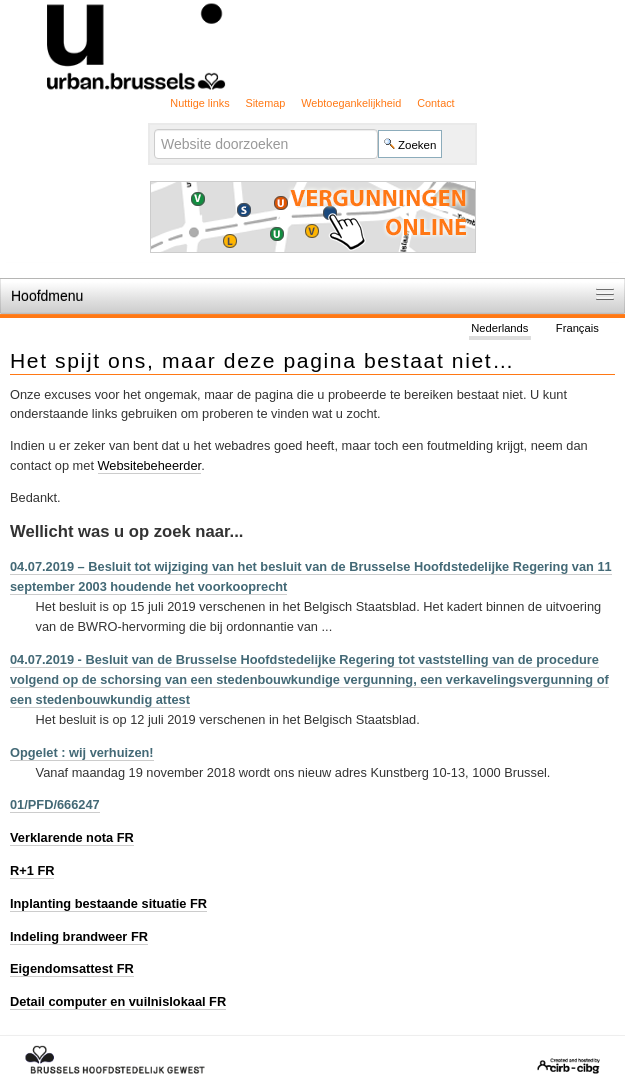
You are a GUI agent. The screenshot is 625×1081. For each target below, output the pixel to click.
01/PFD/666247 (55, 804)
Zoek (153, 128)
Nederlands (499, 328)
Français (577, 328)
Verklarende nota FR (72, 837)
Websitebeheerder (150, 465)
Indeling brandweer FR (79, 936)
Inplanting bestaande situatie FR (108, 903)
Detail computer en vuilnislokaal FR (118, 1001)
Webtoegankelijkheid (351, 103)
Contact (435, 103)
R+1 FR (32, 870)
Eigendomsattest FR (72, 968)
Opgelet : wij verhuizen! (82, 752)
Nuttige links (199, 103)
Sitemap (265, 103)
